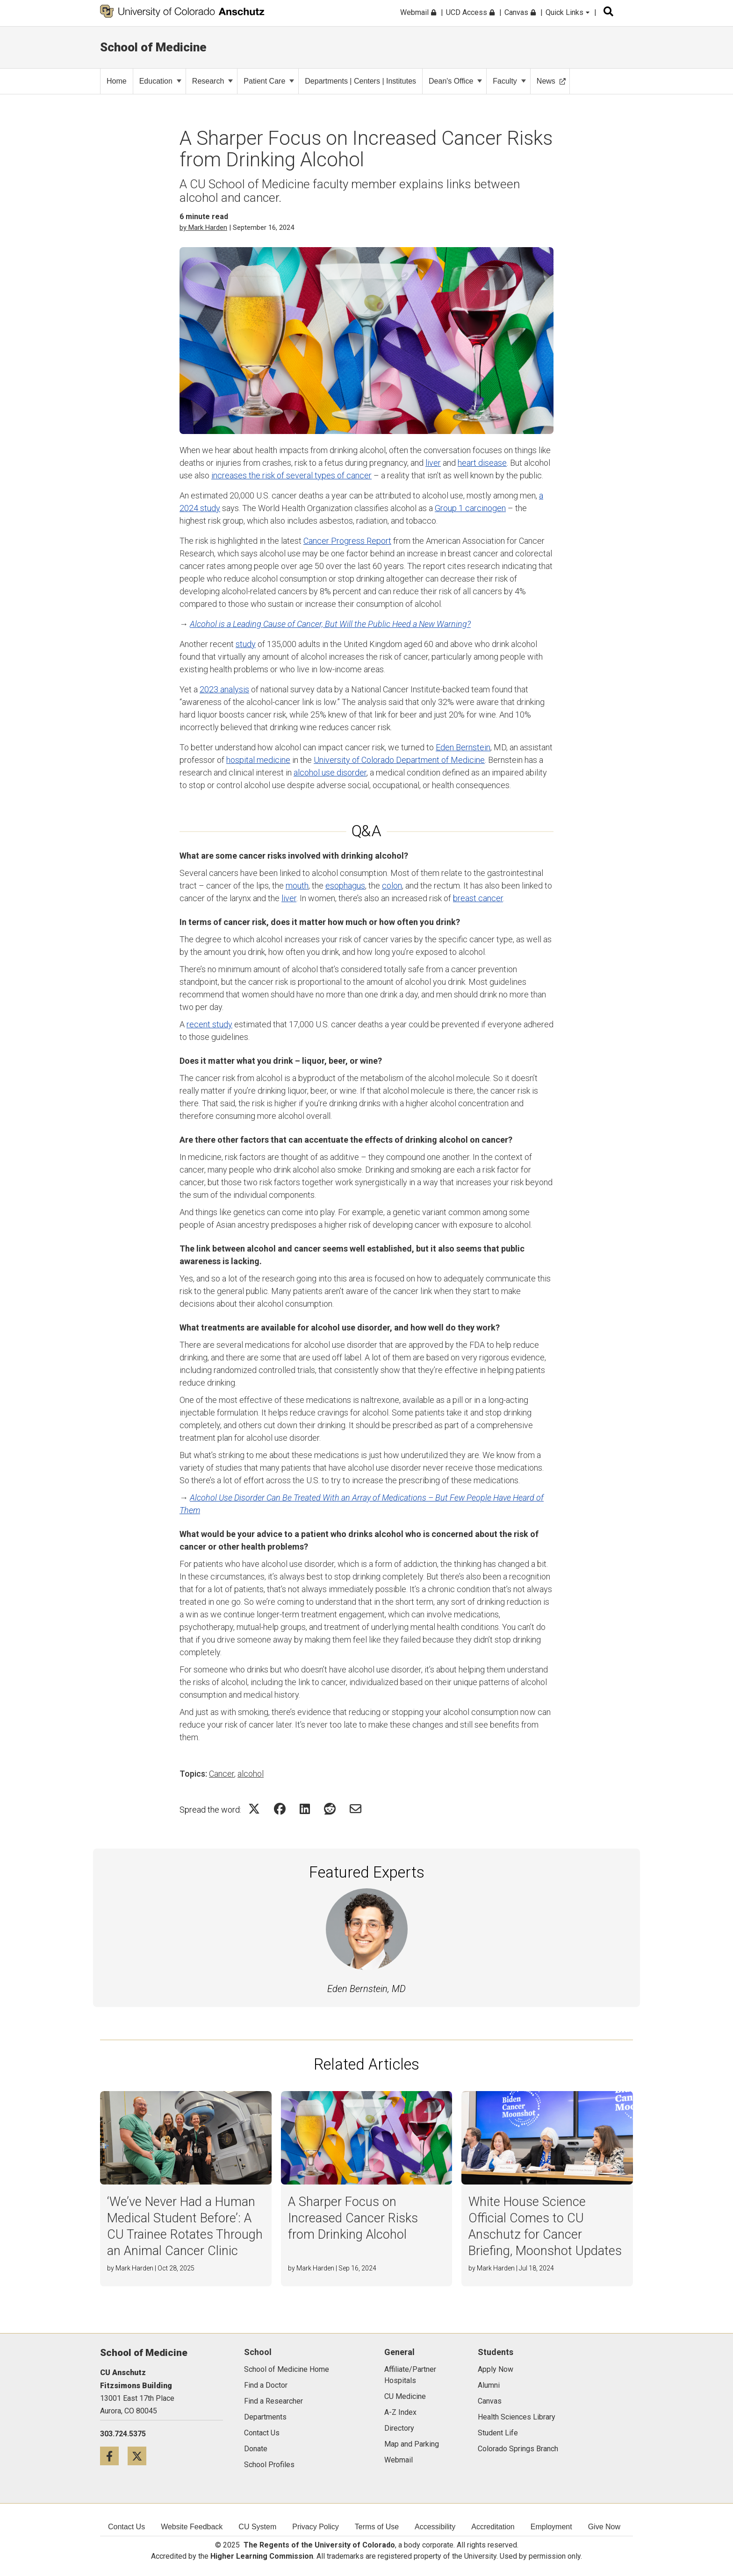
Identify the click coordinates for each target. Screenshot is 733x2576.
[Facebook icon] (114, 2455)
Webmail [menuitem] (418, 12)
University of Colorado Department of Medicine (399, 760)
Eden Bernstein (463, 747)
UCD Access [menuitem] (470, 12)
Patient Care (269, 81)
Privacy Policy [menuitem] (315, 2527)
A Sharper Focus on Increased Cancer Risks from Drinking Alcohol (353, 2218)
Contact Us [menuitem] (126, 2527)
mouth (297, 885)
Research (212, 81)
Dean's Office (455, 81)
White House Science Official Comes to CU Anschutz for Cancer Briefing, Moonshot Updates (545, 2226)
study (246, 644)
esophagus (345, 885)
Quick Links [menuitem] (567, 12)
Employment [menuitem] (551, 2527)
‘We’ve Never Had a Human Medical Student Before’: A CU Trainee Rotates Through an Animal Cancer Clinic (185, 2226)
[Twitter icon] (140, 2455)
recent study (209, 1024)
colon (392, 885)
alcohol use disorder (330, 772)
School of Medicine (153, 47)
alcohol (250, 1774)
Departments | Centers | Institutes (360, 81)
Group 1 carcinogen (470, 508)
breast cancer (478, 898)
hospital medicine (258, 760)
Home (117, 81)
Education (160, 81)
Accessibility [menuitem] (435, 2527)
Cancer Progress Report (347, 541)
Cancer (221, 1774)
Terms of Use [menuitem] (377, 2527)
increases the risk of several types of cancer (291, 475)
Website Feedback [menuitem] (192, 2527)
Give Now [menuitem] (604, 2527)
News (551, 81)
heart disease (482, 463)
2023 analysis (224, 689)
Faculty (509, 81)
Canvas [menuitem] (520, 12)
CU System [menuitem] (257, 2527)
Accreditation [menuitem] (493, 2527)
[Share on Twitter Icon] (254, 1808)
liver (433, 463)
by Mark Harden (203, 227)
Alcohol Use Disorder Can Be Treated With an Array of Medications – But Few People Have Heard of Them (362, 1504)
